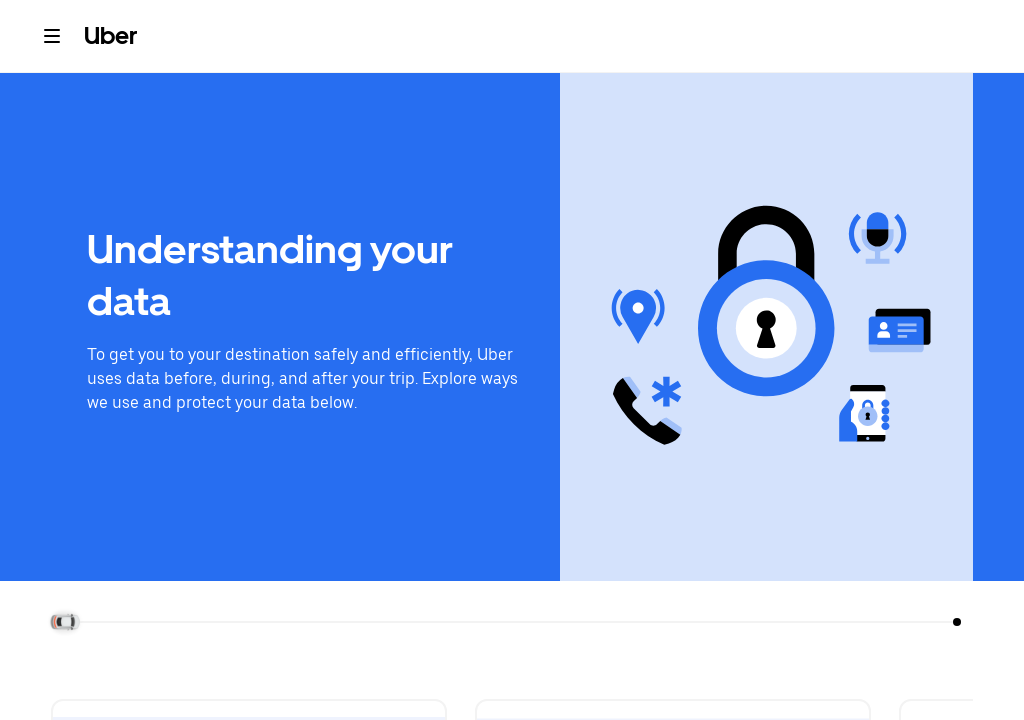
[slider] (67, 622)
